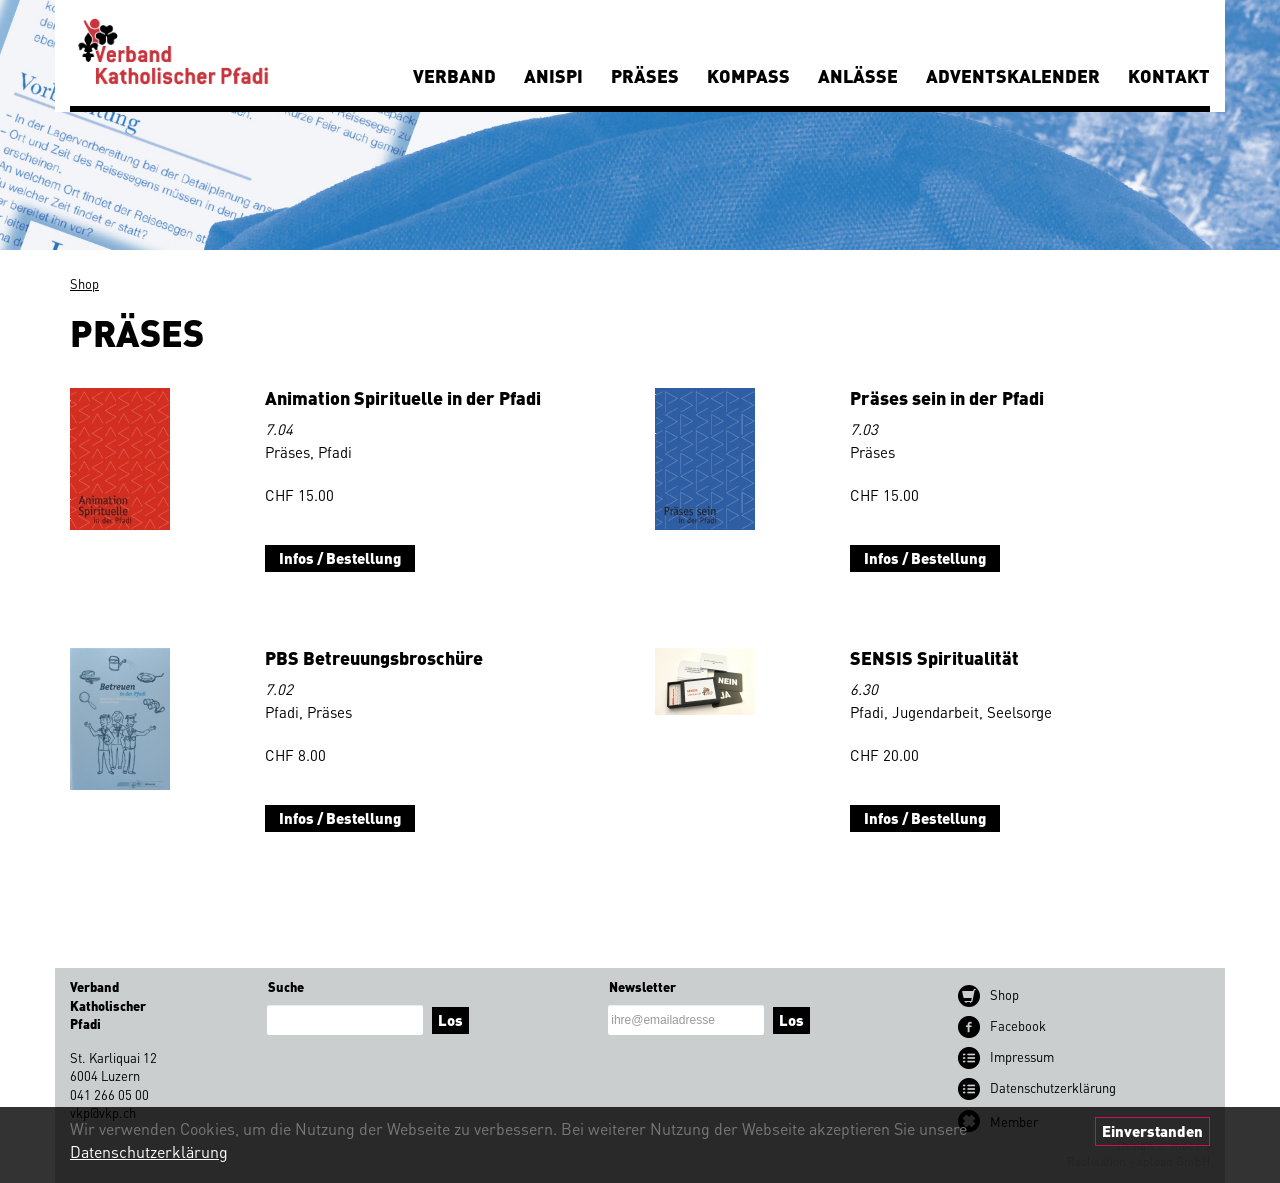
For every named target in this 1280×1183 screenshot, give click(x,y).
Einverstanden (1152, 1131)
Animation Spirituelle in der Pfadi (403, 397)
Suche (286, 986)
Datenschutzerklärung (149, 1151)
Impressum (1022, 1056)
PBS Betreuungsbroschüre (374, 657)
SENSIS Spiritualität (934, 657)
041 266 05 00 (109, 1094)
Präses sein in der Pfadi (947, 397)
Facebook (1018, 1025)
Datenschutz (1053, 1087)
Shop (84, 283)
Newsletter (642, 986)
